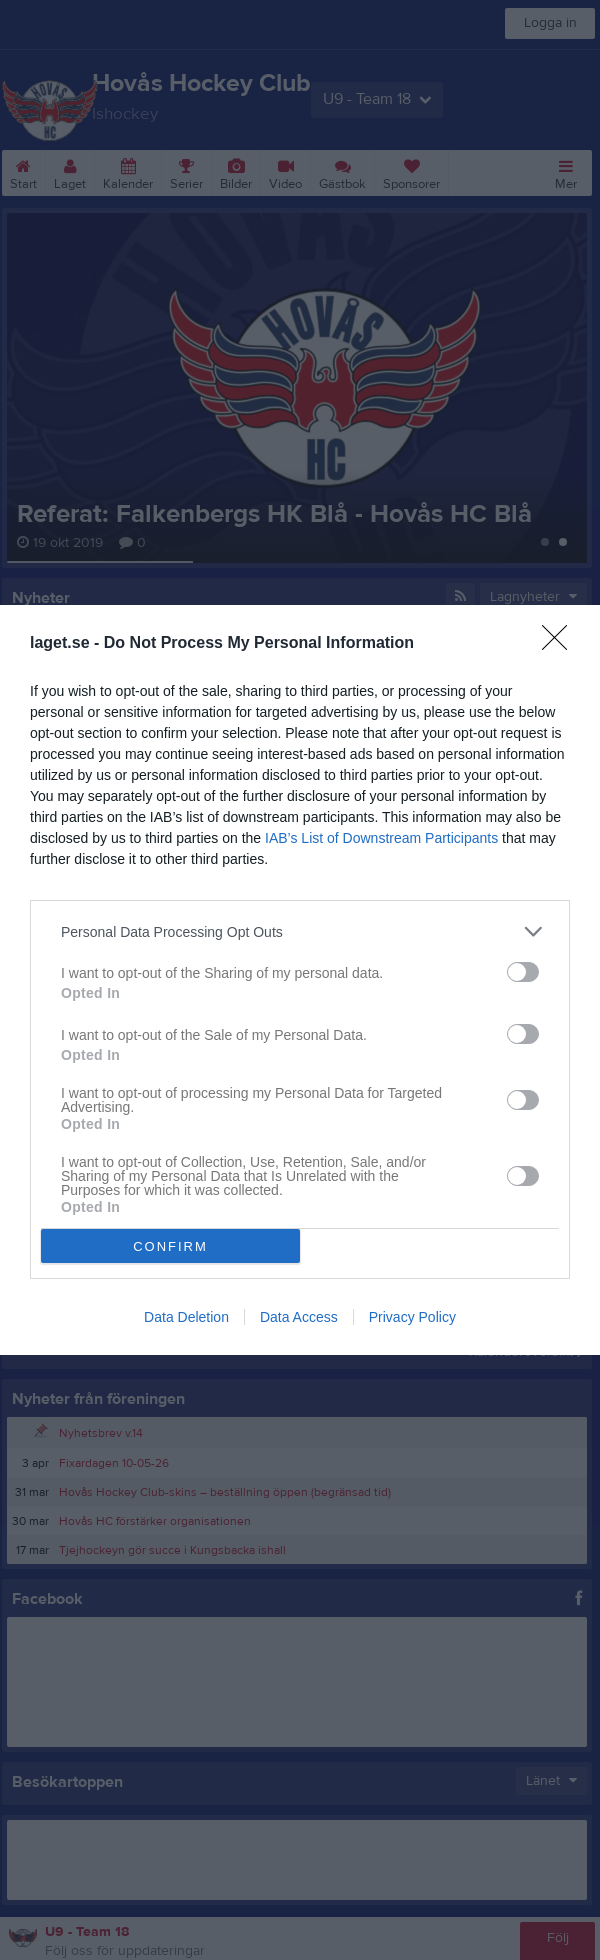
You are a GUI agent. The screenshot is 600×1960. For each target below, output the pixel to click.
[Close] (561, 644)
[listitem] (300, 931)
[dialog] (300, 980)
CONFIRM (170, 1245)
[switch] (523, 972)
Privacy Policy (412, 1317)
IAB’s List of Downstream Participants (381, 838)
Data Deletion (186, 1317)
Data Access (299, 1317)
